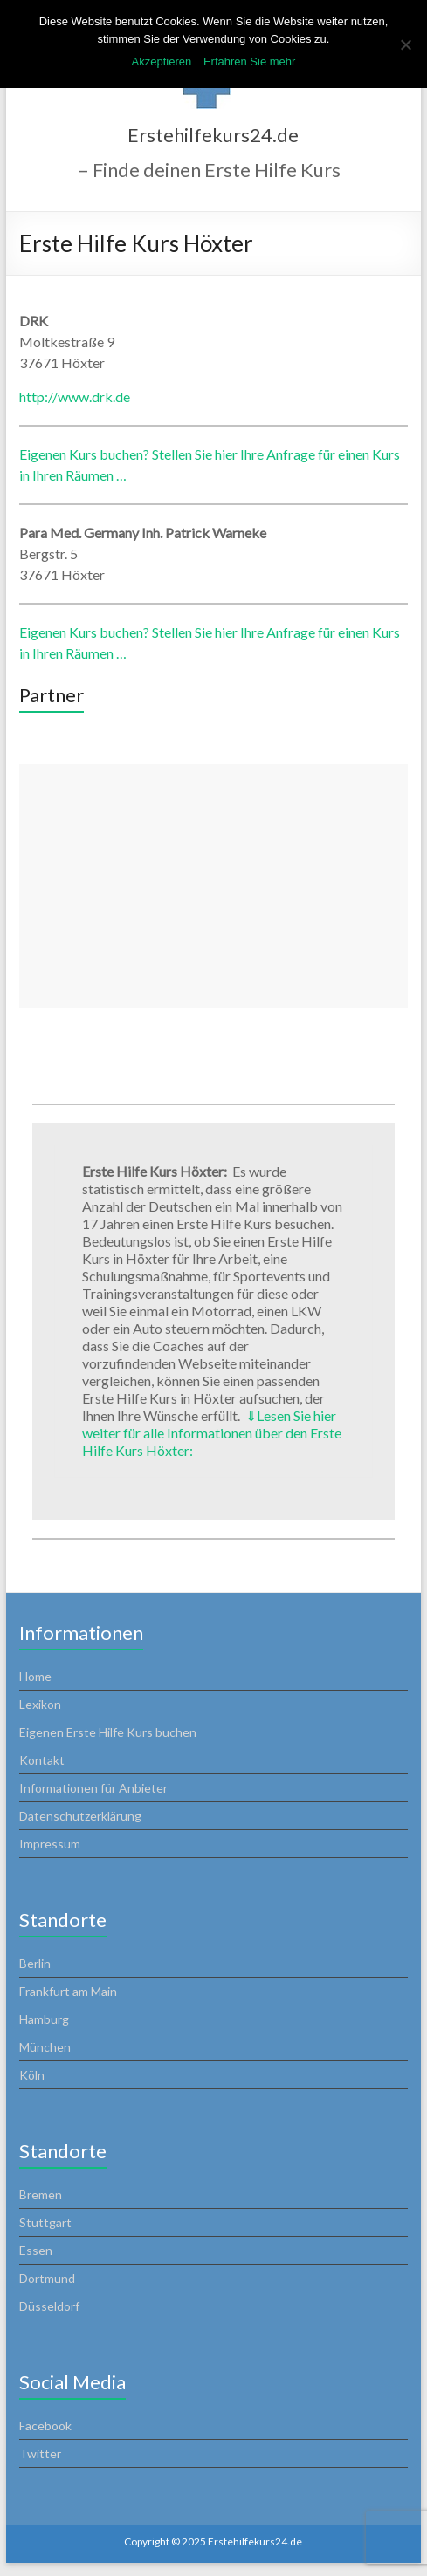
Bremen (40, 2194)
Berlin (35, 1963)
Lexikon (40, 1704)
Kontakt (42, 1760)
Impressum (49, 1843)
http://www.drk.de (74, 396)
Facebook (45, 2425)
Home (35, 1676)
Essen (35, 2250)
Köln (32, 2074)
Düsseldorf (49, 2306)
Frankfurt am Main (68, 1991)
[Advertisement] (214, 886)
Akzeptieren (162, 61)
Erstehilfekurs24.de (213, 135)
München (45, 2047)
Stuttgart (45, 2222)
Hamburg (44, 2019)
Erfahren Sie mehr (249, 61)
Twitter (40, 2453)
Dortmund (47, 2278)
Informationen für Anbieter (93, 1787)
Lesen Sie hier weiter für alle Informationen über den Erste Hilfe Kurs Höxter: (211, 1433)
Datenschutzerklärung (80, 1815)
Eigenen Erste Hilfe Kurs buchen (107, 1732)
